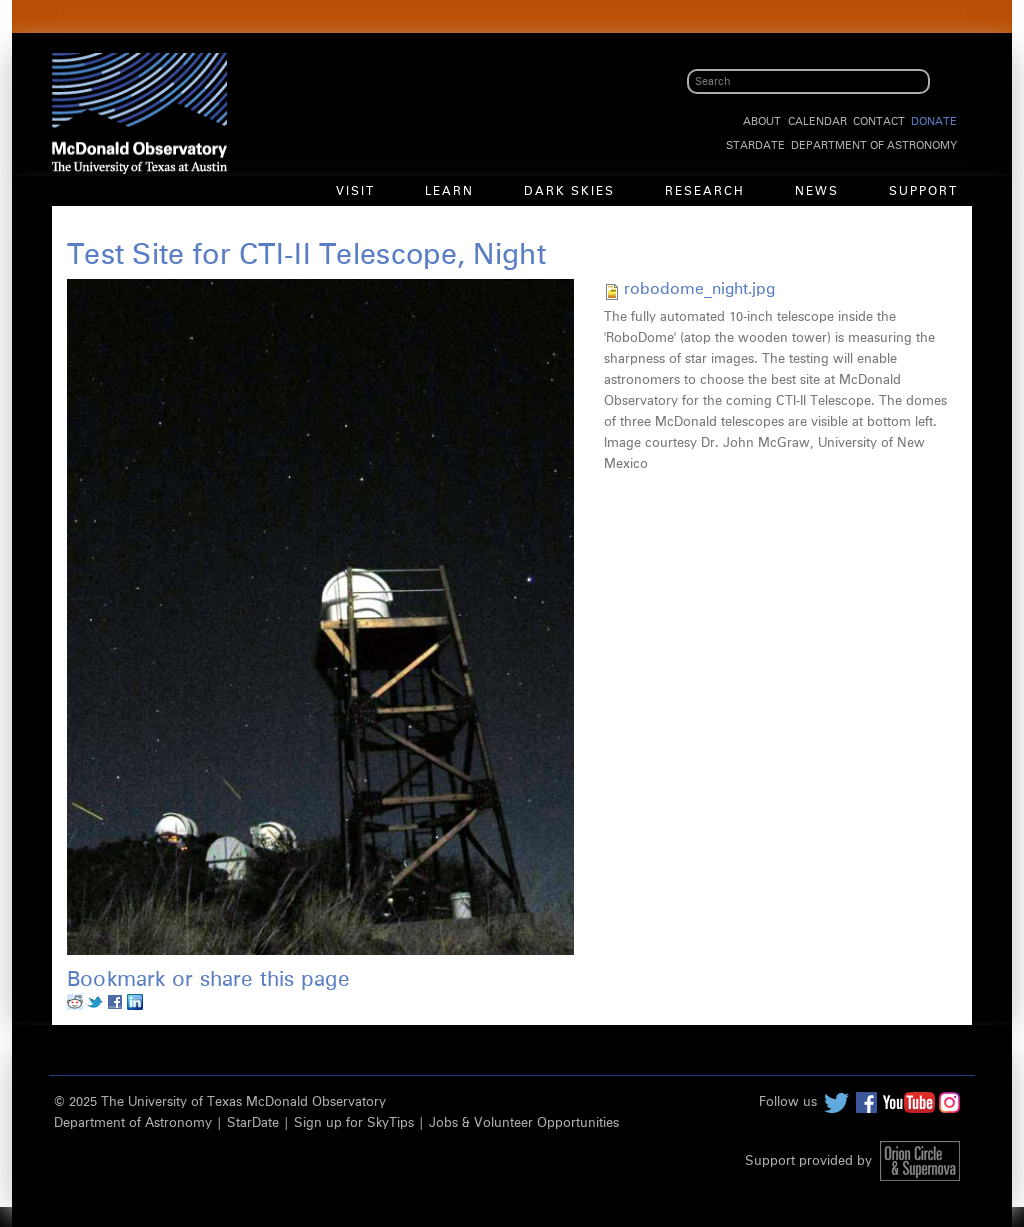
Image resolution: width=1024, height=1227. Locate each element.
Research (705, 192)
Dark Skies (569, 192)
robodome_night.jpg (699, 289)
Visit (355, 192)
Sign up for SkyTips (354, 1123)
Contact (879, 121)
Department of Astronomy (874, 145)
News (817, 192)
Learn (449, 192)
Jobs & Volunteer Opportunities (524, 1123)
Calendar (817, 121)
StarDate (755, 145)
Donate (934, 121)
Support (923, 192)
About (762, 121)
